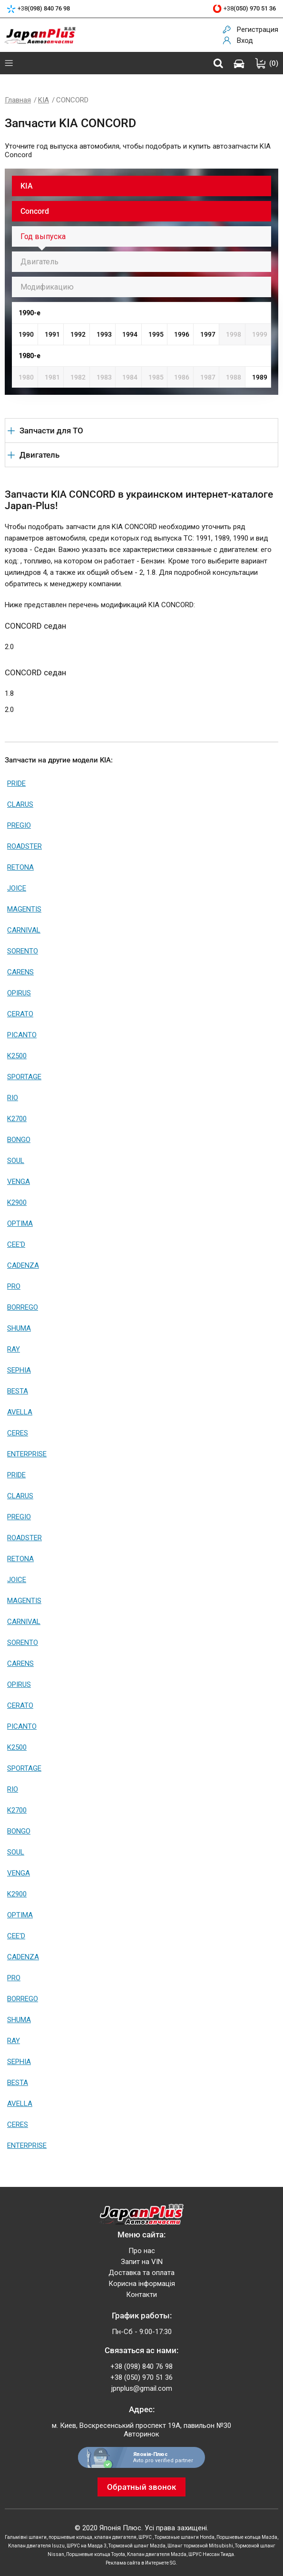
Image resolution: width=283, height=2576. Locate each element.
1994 (129, 334)
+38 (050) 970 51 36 (141, 2377)
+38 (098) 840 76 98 (141, 2366)
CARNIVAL (23, 930)
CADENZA (23, 1265)
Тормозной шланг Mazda (137, 2545)
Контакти (141, 2294)
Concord (34, 211)
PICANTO (22, 1035)
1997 (207, 334)
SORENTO (22, 951)
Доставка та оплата (141, 2272)
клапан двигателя (115, 2537)
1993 (104, 334)
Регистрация (257, 29)
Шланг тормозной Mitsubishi (200, 2545)
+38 (44, 9)
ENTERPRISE (27, 1454)
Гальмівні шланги (26, 2537)
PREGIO (19, 825)
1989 (259, 377)
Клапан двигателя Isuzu (36, 2545)
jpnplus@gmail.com (141, 2388)
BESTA (17, 1391)
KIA (43, 100)
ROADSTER (24, 846)
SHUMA (19, 1328)
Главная (18, 100)
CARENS (20, 972)
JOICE (16, 888)
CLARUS (20, 804)
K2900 (17, 1202)
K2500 (17, 1056)
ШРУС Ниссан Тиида (211, 2554)
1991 (52, 334)
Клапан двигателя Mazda (156, 2554)
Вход (245, 40)
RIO (12, 1097)
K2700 (17, 1118)
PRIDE (16, 783)
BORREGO (22, 1307)
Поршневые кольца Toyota (95, 2554)
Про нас (141, 2250)
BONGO (18, 1139)
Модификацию (47, 286)
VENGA (18, 1181)
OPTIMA (20, 1223)
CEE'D (16, 1244)
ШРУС (145, 2537)
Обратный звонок (141, 2487)
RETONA (20, 867)
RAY (13, 1349)
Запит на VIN (142, 2261)
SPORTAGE (24, 1076)
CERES (17, 1433)
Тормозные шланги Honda (185, 2537)
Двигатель (39, 261)
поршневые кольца (70, 2537)
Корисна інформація (141, 2283)
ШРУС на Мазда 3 (87, 2545)
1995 (156, 334)
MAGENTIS (24, 909)
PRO (13, 1286)
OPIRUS (19, 993)
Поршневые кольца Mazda (246, 2537)
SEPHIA (19, 1370)
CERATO (20, 1014)
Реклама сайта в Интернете (137, 2563)
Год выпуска (43, 236)
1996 (181, 334)
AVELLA (19, 1412)
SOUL (15, 1160)
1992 (78, 334)
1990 (26, 334)
